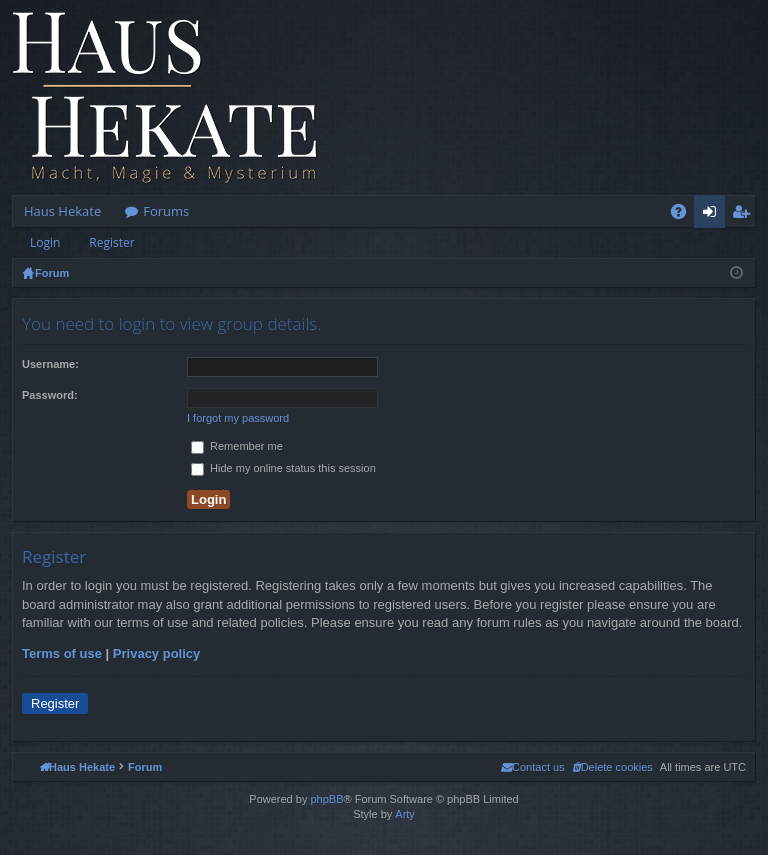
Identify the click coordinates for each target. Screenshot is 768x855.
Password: (50, 395)
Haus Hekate (62, 211)
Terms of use (62, 653)
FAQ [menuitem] (685, 215)
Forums (166, 211)
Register (111, 242)
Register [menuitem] (745, 215)
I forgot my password (238, 418)
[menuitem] (612, 767)
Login (45, 242)
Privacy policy (156, 653)
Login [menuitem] (713, 215)
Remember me (237, 446)
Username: (50, 364)
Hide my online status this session (283, 468)
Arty (405, 814)
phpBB (326, 799)
